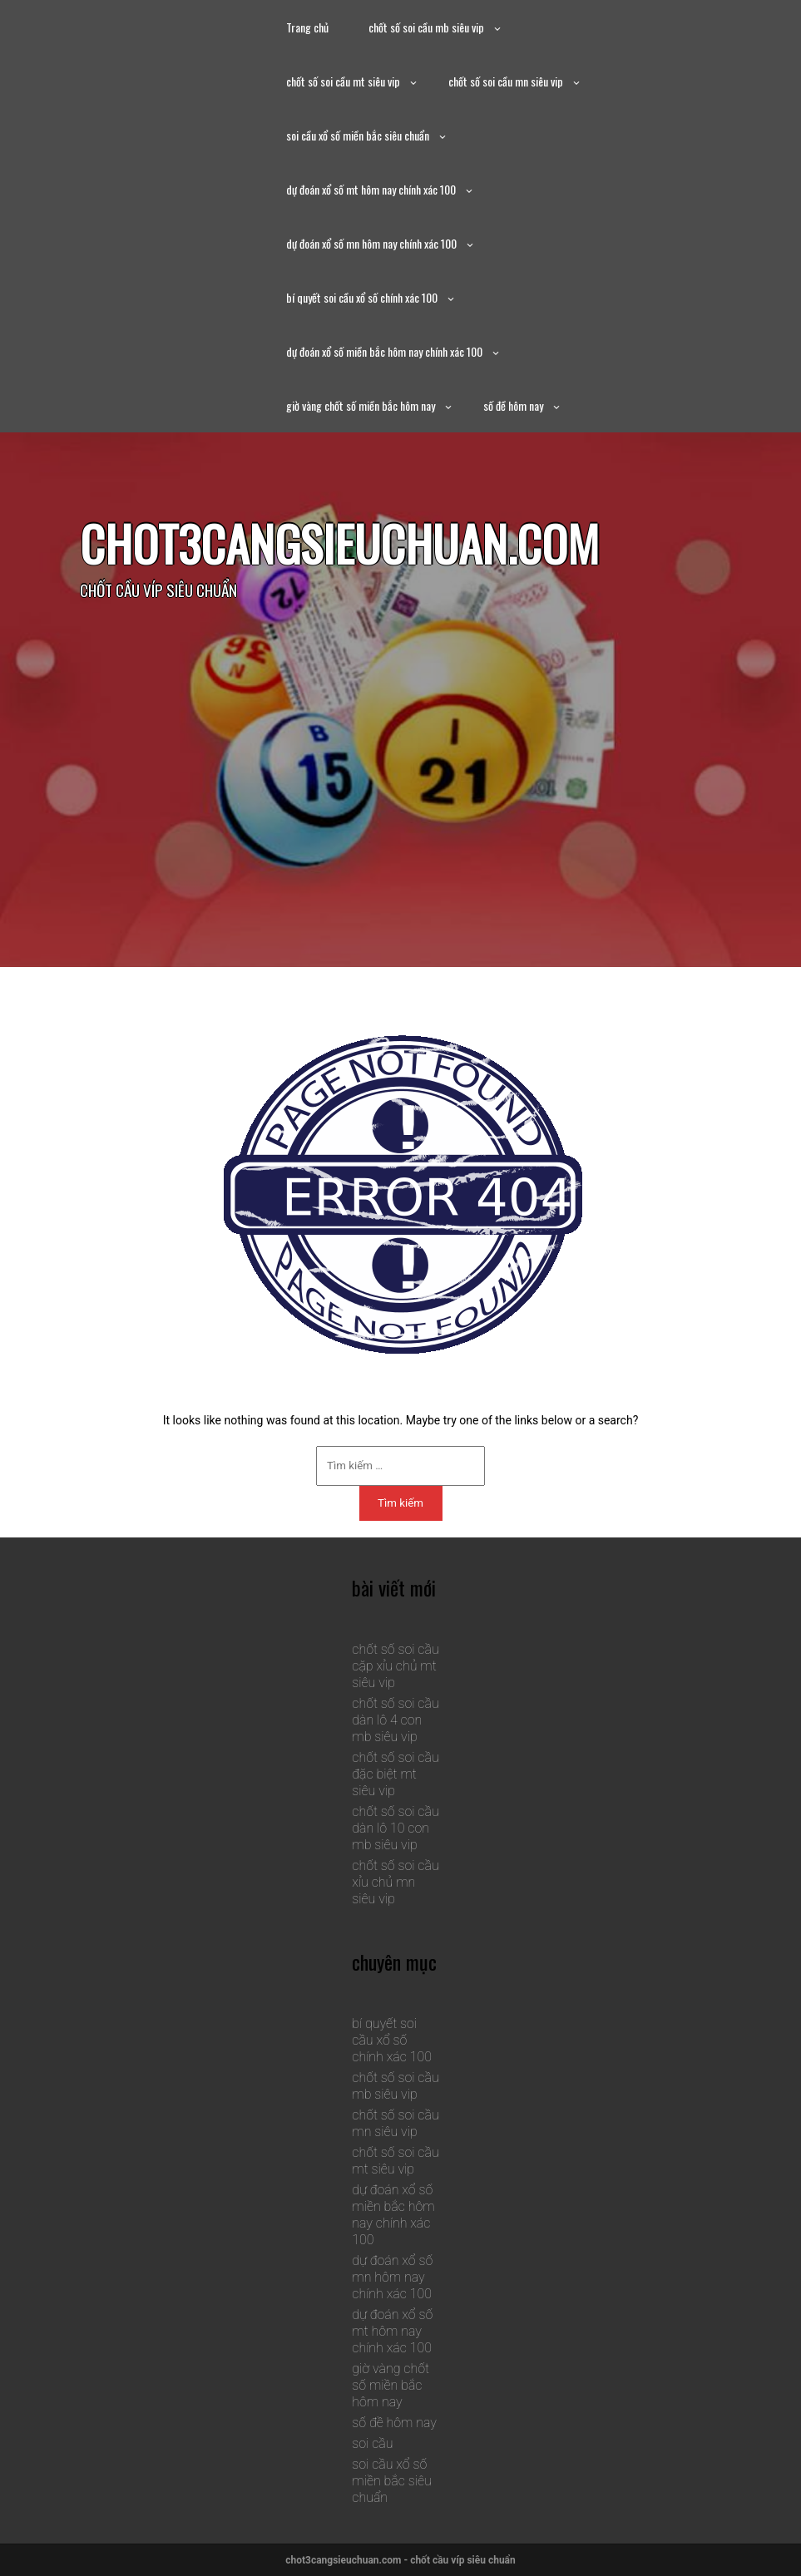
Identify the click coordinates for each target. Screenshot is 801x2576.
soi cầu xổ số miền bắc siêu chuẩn (357, 135)
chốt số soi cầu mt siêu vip (343, 81)
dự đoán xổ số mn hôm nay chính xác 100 (371, 243)
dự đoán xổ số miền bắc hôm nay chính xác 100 (384, 351)
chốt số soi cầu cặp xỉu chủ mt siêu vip (395, 1665)
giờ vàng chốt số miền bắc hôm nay (360, 405)
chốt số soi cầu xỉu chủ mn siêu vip (395, 1882)
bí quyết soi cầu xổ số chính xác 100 (362, 297)
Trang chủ (307, 27)
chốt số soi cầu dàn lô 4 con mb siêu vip (395, 1719)
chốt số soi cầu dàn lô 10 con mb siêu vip (395, 1828)
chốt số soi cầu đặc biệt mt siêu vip (395, 1774)
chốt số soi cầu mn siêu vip (505, 81)
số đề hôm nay (513, 405)
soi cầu (372, 2443)
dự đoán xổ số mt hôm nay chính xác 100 (371, 189)
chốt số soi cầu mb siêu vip (426, 27)
